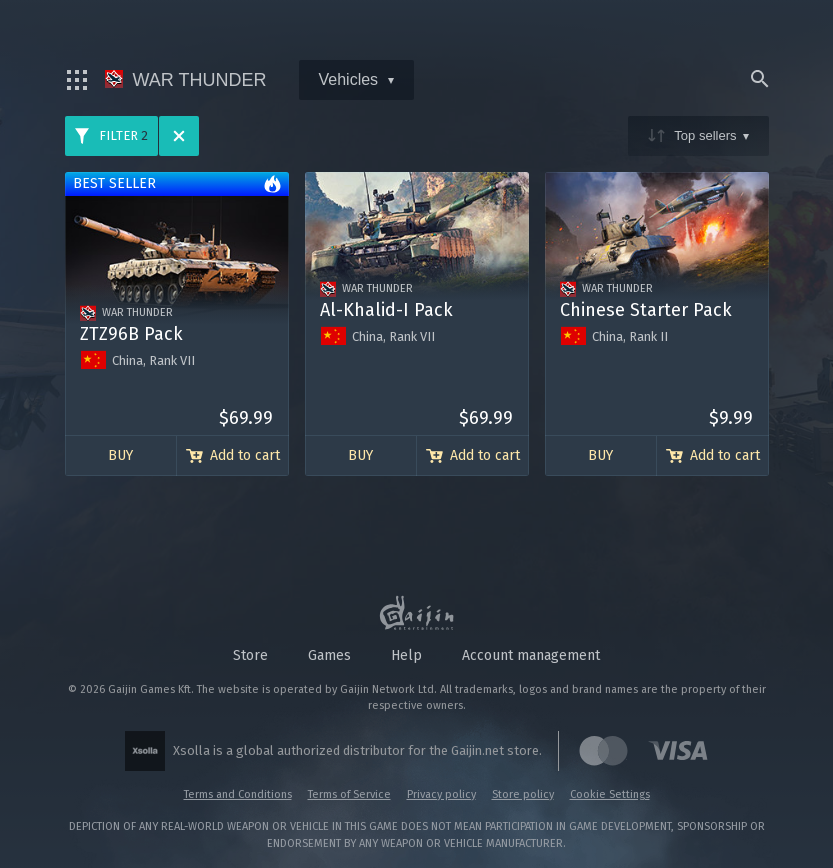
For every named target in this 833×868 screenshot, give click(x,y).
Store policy (523, 794)
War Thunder (186, 80)
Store (250, 655)
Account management (531, 655)
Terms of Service (349, 794)
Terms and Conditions (238, 794)
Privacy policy (441, 794)
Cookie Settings (610, 794)
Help (406, 655)
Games (329, 655)
